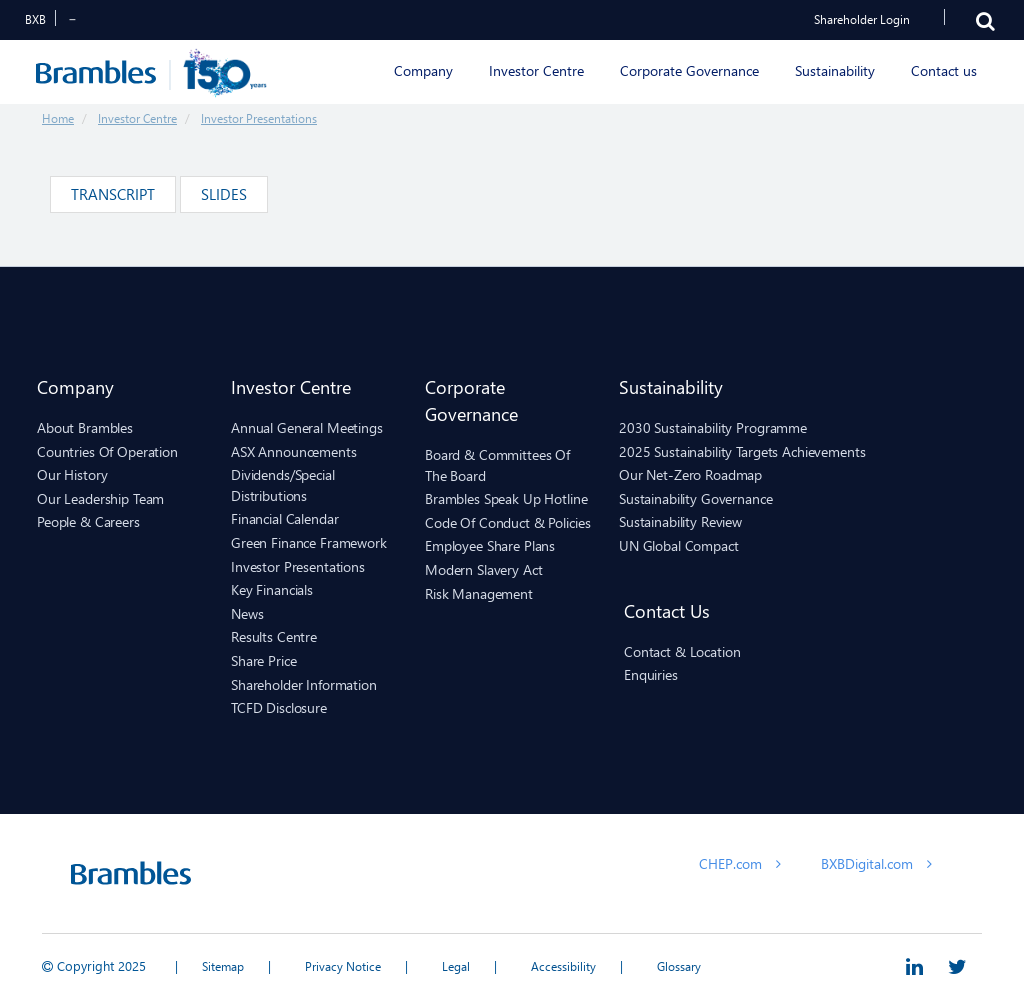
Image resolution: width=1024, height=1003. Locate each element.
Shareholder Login (862, 19)
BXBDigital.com (876, 863)
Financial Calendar (284, 518)
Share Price (263, 660)
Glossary (679, 966)
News (247, 613)
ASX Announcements (294, 451)
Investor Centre (137, 118)
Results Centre (274, 636)
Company (75, 386)
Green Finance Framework (309, 542)
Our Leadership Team (100, 498)
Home (58, 118)
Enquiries (651, 674)
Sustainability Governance (696, 498)
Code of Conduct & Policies (507, 522)
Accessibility (563, 966)
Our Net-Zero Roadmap (690, 474)
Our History (72, 474)
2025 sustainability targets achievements (742, 451)
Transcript (113, 194)
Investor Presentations (259, 118)
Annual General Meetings (307, 427)
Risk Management (479, 593)
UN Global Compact (679, 545)
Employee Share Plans (490, 545)
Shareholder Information (304, 684)
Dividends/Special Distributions (283, 485)
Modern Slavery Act (483, 569)
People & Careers (88, 521)
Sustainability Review (680, 521)
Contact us (667, 610)
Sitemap (223, 966)
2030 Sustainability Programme (713, 427)
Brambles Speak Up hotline (506, 498)
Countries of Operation (107, 451)
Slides (224, 194)
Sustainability (671, 386)
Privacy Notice (343, 966)
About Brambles (85, 427)
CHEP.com (740, 863)
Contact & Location (682, 651)
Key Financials (272, 589)
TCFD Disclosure (279, 707)
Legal (456, 966)
